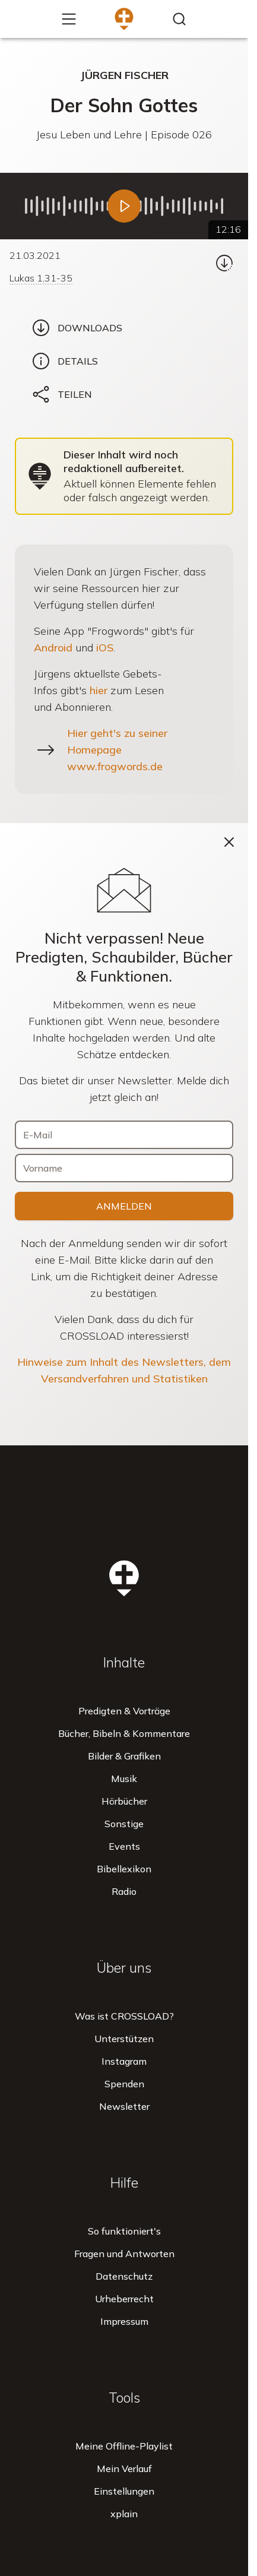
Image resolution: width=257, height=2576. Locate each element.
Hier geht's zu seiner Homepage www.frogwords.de (117, 749)
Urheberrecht (124, 2299)
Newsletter (124, 2106)
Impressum (124, 2321)
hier (98, 690)
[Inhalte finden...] (179, 19)
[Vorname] (124, 1168)
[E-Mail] (124, 1135)
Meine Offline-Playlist (124, 2446)
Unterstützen (124, 2039)
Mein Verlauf (124, 2468)
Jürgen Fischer (124, 75)
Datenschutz (124, 2276)
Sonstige (124, 1824)
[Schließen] (229, 842)
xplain (124, 2514)
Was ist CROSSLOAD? (124, 2016)
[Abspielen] (124, 206)
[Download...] (224, 263)
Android (53, 647)
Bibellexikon (124, 1869)
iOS (104, 647)
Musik (124, 1778)
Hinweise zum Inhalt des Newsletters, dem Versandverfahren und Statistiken (124, 1370)
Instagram (124, 2061)
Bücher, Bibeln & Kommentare (124, 1733)
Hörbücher (124, 1801)
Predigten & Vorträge (124, 1711)
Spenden (124, 2084)
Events (124, 1846)
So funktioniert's (124, 2231)
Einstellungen (124, 2491)
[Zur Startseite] (124, 19)
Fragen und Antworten (124, 2253)
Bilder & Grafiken (124, 1756)
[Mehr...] (69, 19)
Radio (124, 1891)
